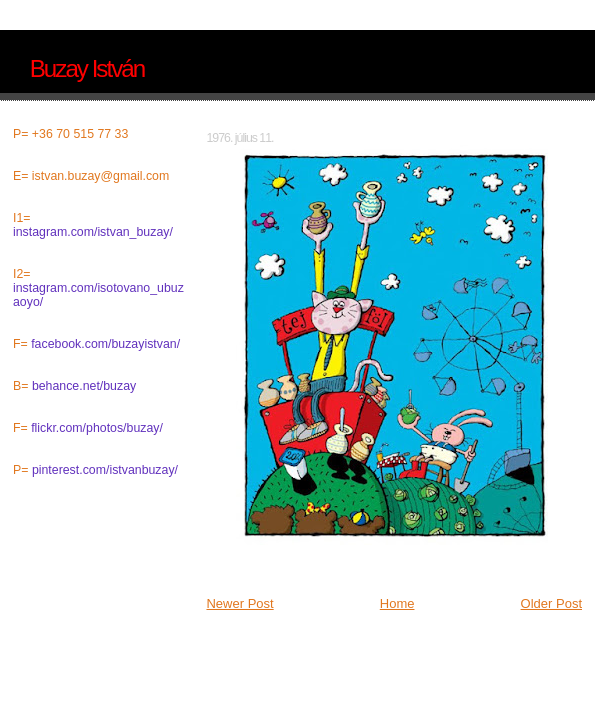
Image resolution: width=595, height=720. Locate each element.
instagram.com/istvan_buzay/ (93, 232)
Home (397, 603)
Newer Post (239, 603)
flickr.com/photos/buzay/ (97, 428)
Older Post (551, 603)
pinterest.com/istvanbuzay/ (105, 470)
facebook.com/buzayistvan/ (105, 344)
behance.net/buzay (84, 386)
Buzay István (87, 68)
